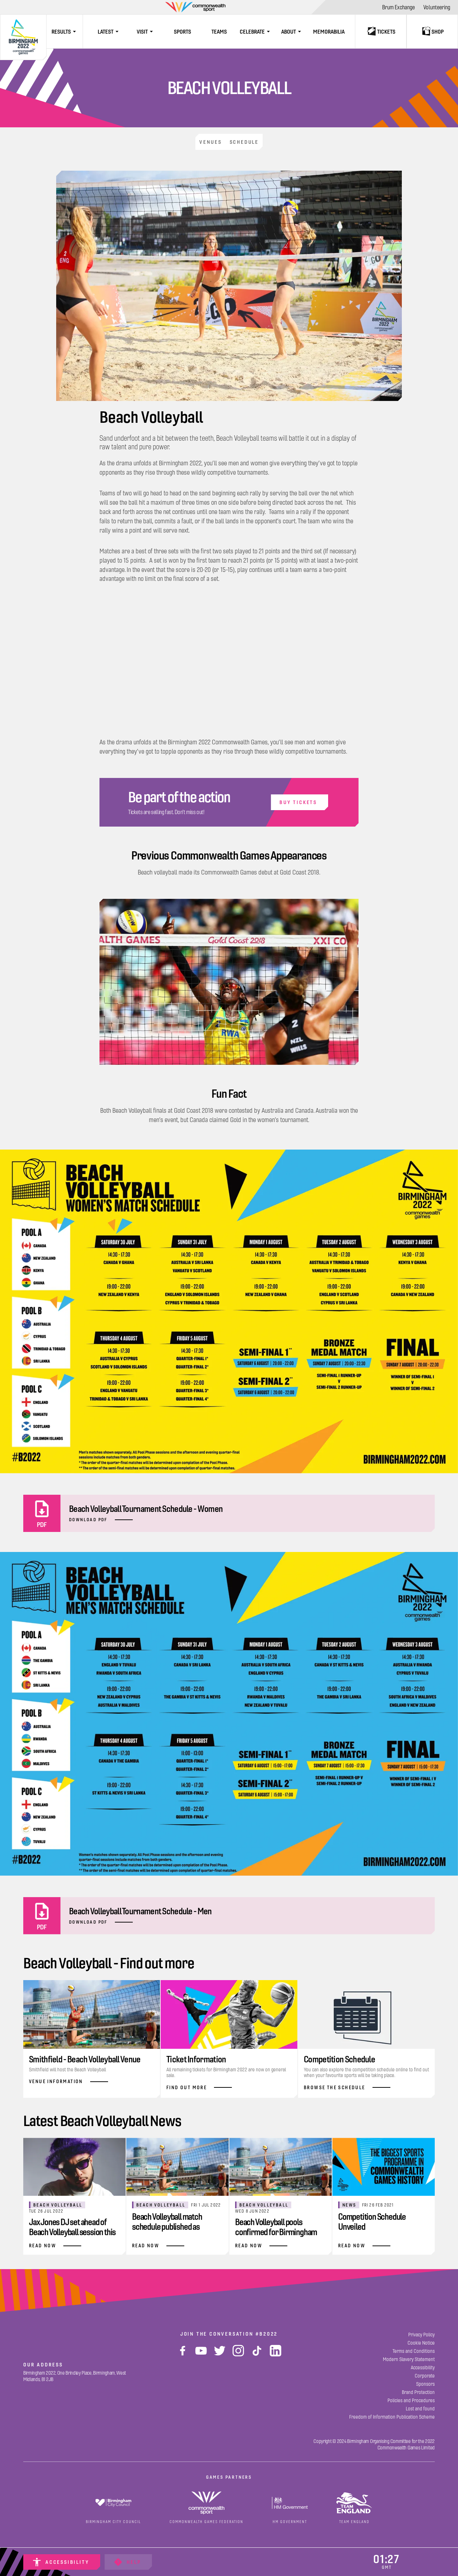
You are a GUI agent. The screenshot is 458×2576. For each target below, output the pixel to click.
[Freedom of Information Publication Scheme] (392, 2415)
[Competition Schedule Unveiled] (383, 2194)
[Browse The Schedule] (366, 2037)
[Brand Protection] (418, 2390)
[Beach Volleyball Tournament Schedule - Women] (229, 1511)
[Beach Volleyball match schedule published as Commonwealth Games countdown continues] (177, 2194)
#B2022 (266, 2332)
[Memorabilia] (329, 31)
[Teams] (219, 31)
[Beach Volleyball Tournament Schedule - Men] (229, 1914)
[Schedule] (249, 141)
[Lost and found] (420, 2407)
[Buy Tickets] (229, 800)
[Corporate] (425, 2374)
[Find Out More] (229, 2037)
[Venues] (206, 141)
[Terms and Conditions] (414, 2349)
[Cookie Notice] (421, 2341)
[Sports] (182, 31)
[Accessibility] (61, 2562)
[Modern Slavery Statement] (409, 2358)
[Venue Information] (91, 2034)
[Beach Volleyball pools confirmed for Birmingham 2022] (280, 2194)
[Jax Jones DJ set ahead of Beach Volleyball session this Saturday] (74, 2194)
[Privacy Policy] (421, 2333)
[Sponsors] (425, 2382)
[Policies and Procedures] (411, 2399)
